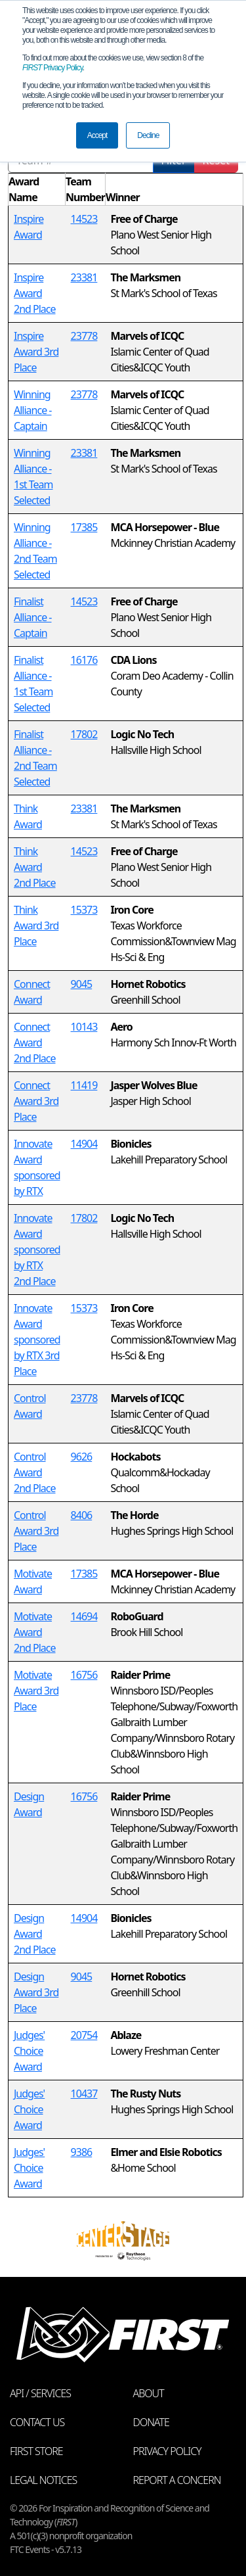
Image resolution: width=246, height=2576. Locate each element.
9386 (81, 2152)
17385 (84, 527)
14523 (84, 219)
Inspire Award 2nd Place (35, 293)
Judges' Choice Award (29, 2051)
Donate (151, 2422)
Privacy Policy (52, 67)
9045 (81, 984)
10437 (84, 2093)
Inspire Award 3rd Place (36, 352)
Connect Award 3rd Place (36, 1101)
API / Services (40, 2393)
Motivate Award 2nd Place (35, 1632)
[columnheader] (37, 190)
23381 (84, 277)
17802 (84, 734)
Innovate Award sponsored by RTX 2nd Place (37, 1249)
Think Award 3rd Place (36, 925)
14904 (84, 1143)
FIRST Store (36, 2451)
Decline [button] (148, 135)
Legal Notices (43, 2480)
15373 (84, 909)
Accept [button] (97, 135)
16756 (84, 1675)
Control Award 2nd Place (35, 1472)
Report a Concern (177, 2480)
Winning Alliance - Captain (33, 410)
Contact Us (37, 2422)
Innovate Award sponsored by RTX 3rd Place (37, 1339)
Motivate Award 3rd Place (36, 1691)
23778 (84, 336)
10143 (84, 1026)
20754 (84, 2035)
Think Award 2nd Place (35, 867)
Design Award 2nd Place (35, 1934)
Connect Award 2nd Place (35, 1042)
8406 (81, 1515)
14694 (84, 1616)
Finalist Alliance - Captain (33, 617)
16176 (84, 660)
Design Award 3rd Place (36, 1992)
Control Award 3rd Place (36, 1531)
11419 (84, 1085)
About (148, 2393)
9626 (81, 1456)
